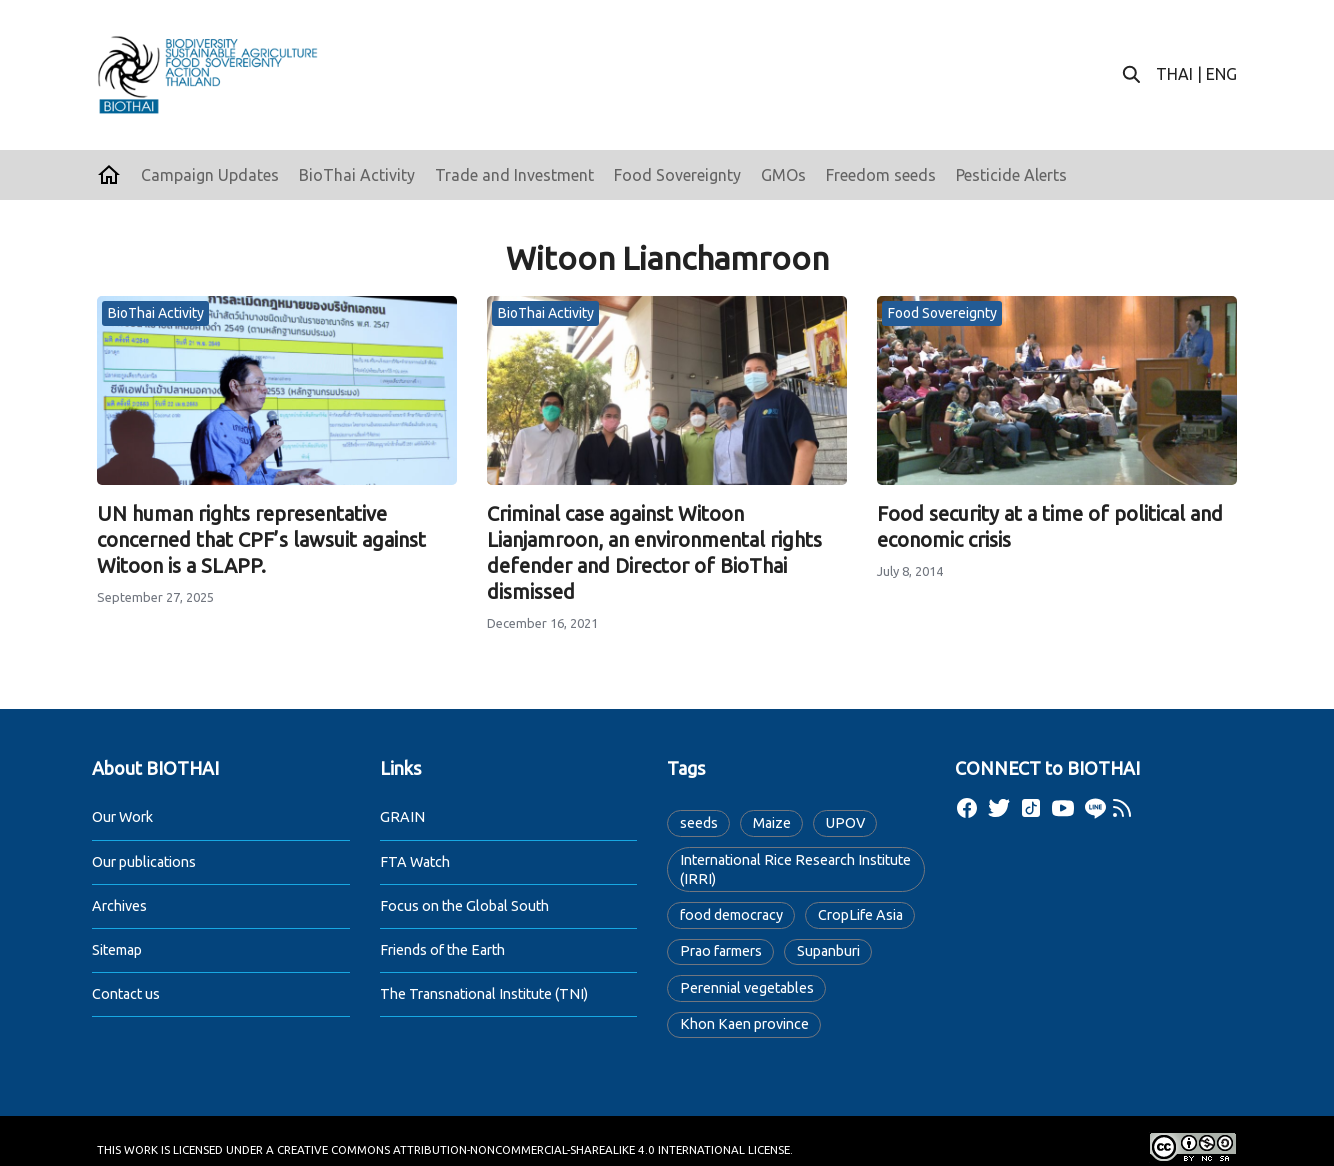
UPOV (845, 823)
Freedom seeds (881, 175)
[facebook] (967, 808)
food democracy (731, 915)
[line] (1095, 808)
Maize (772, 823)
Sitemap (117, 950)
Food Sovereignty (677, 175)
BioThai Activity (357, 175)
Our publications (144, 862)
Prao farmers (721, 951)
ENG (1221, 74)
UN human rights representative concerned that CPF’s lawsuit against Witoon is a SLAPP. (261, 539)
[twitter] (999, 808)
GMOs (783, 175)
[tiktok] (1031, 808)
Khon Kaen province (744, 1024)
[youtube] (1063, 808)
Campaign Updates (210, 175)
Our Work (122, 817)
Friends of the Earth (442, 950)
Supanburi (828, 951)
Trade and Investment (514, 175)
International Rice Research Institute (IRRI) (795, 869)
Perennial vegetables (747, 988)
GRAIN (402, 817)
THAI (1174, 74)
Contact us (126, 994)
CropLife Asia (860, 915)
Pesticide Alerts (1011, 175)
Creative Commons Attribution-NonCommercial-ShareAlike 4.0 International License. (535, 1149)
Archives (119, 906)
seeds (699, 823)
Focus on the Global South (464, 906)
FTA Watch (415, 862)
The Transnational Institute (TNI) (484, 994)
